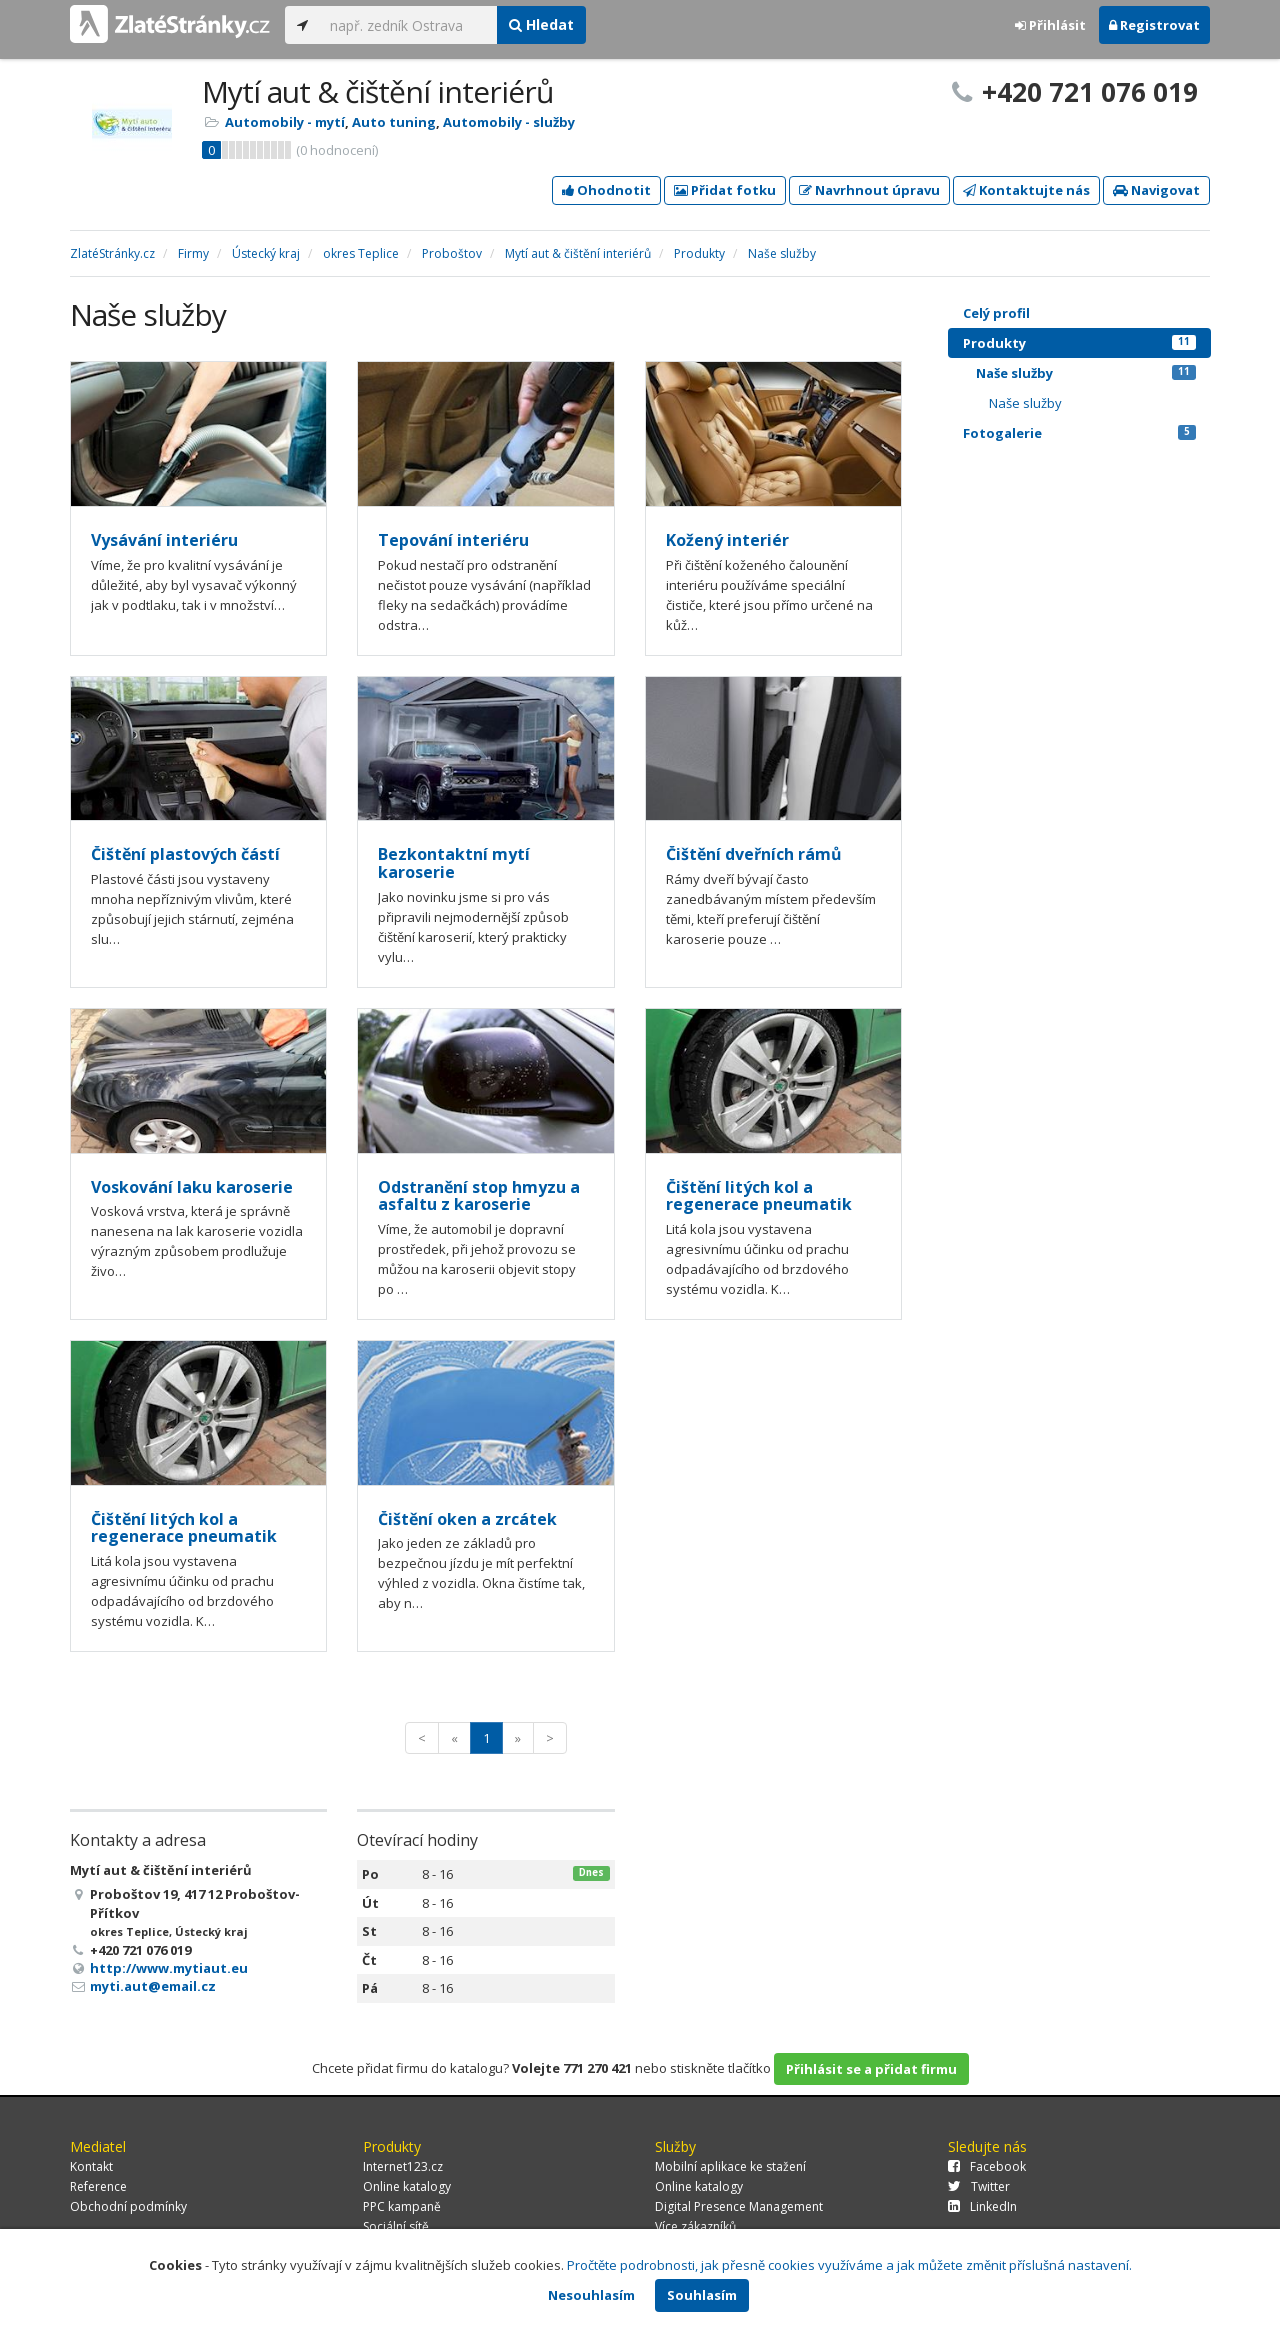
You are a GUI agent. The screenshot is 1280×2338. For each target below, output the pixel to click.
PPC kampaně (402, 2206)
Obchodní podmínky (128, 2206)
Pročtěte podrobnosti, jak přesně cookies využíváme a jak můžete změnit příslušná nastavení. (849, 2265)
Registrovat (1154, 25)
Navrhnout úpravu (869, 190)
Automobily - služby (509, 122)
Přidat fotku (725, 190)
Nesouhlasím (591, 2295)
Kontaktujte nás (1026, 190)
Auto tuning (394, 122)
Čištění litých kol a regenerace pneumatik (759, 1196)
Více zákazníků (695, 2226)
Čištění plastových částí (185, 854)
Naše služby (1086, 373)
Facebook (987, 2166)
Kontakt (91, 2166)
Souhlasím (702, 2295)
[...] (408, 25)
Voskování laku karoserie (192, 1187)
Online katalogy (407, 2186)
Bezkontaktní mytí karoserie (454, 863)
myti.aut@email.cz (153, 1986)
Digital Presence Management (739, 2206)
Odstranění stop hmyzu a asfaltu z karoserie (479, 1196)
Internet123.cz (403, 2166)
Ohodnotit (606, 190)
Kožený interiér (727, 540)
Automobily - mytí (285, 122)
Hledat (541, 24)
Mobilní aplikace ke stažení (730, 2166)
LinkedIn (982, 2206)
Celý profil (996, 313)
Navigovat (1156, 190)
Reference (98, 2186)
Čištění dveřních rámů (754, 854)
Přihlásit (1050, 25)
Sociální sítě (396, 2226)
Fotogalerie (1079, 433)
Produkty (1079, 343)
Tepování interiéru (453, 540)
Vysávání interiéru (164, 540)
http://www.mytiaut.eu (169, 1968)
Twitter (979, 2186)
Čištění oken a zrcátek (467, 1519)
